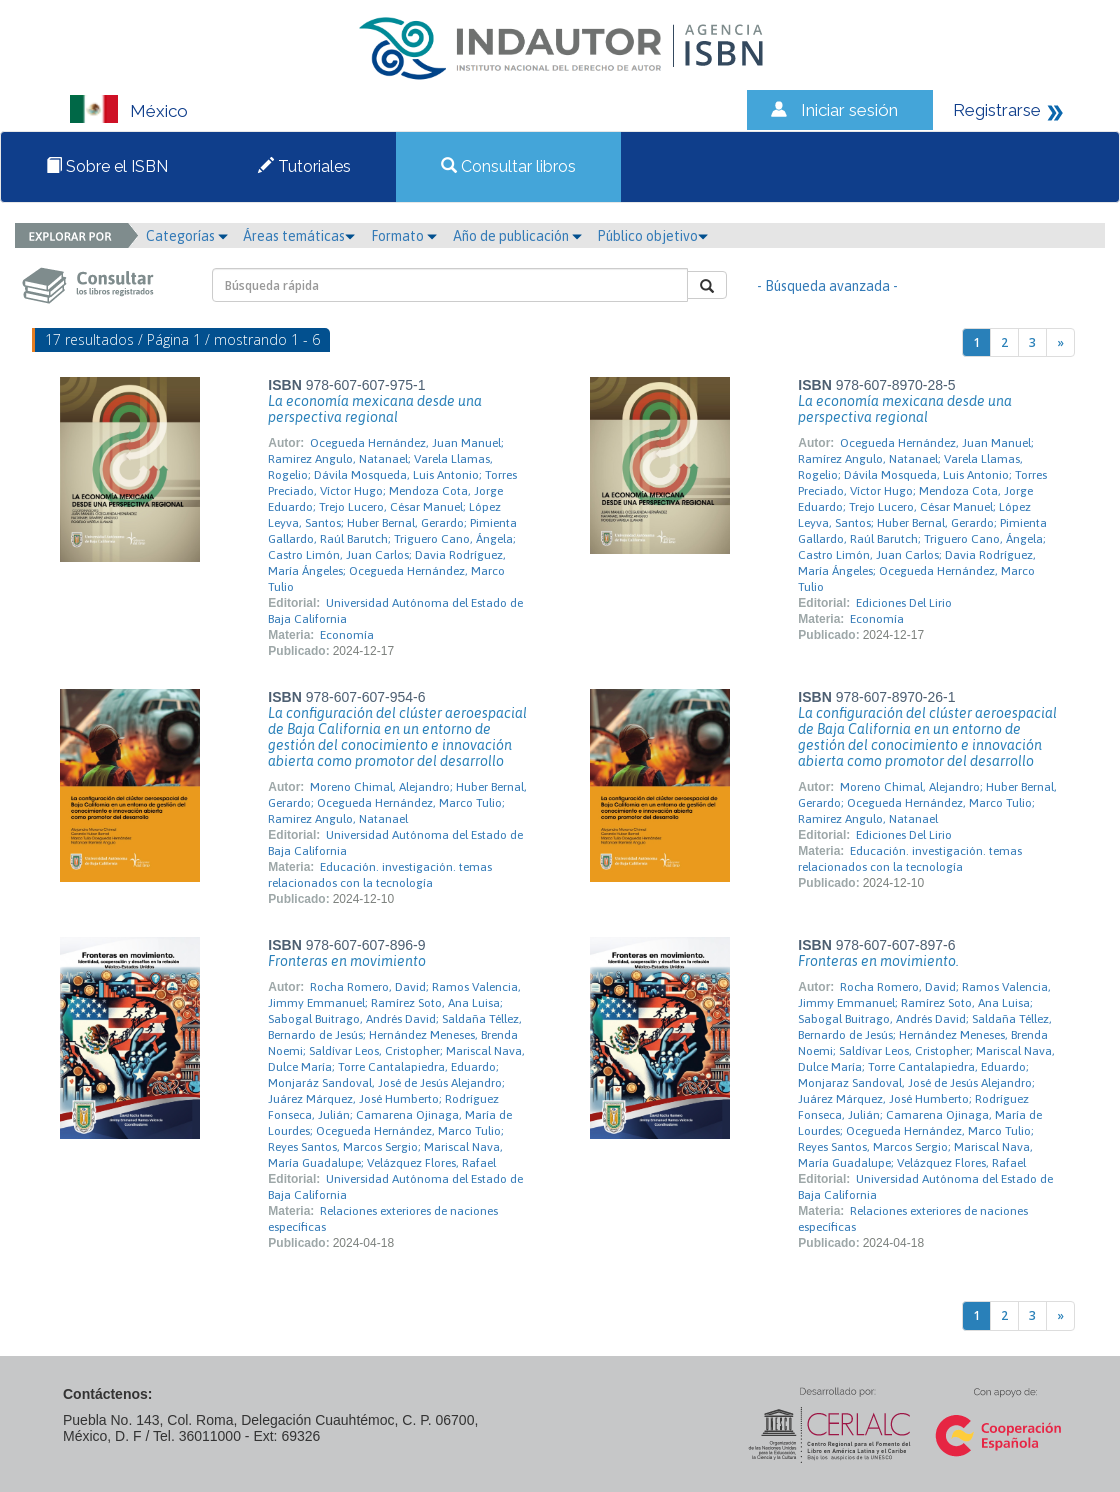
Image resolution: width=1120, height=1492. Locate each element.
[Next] (1060, 342)
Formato (404, 236)
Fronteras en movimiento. (878, 961)
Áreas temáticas (299, 236)
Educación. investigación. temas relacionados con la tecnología (380, 875)
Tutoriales (304, 166)
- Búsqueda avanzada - (827, 286)
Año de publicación (517, 236)
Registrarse (997, 110)
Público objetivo (652, 236)
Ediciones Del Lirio (904, 603)
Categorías (187, 236)
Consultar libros (508, 166)
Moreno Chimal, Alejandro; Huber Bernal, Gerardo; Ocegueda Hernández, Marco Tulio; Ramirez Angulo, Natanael (397, 803)
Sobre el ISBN (107, 166)
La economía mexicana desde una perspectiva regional (375, 409)
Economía (347, 635)
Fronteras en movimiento (347, 961)
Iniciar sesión (849, 110)
